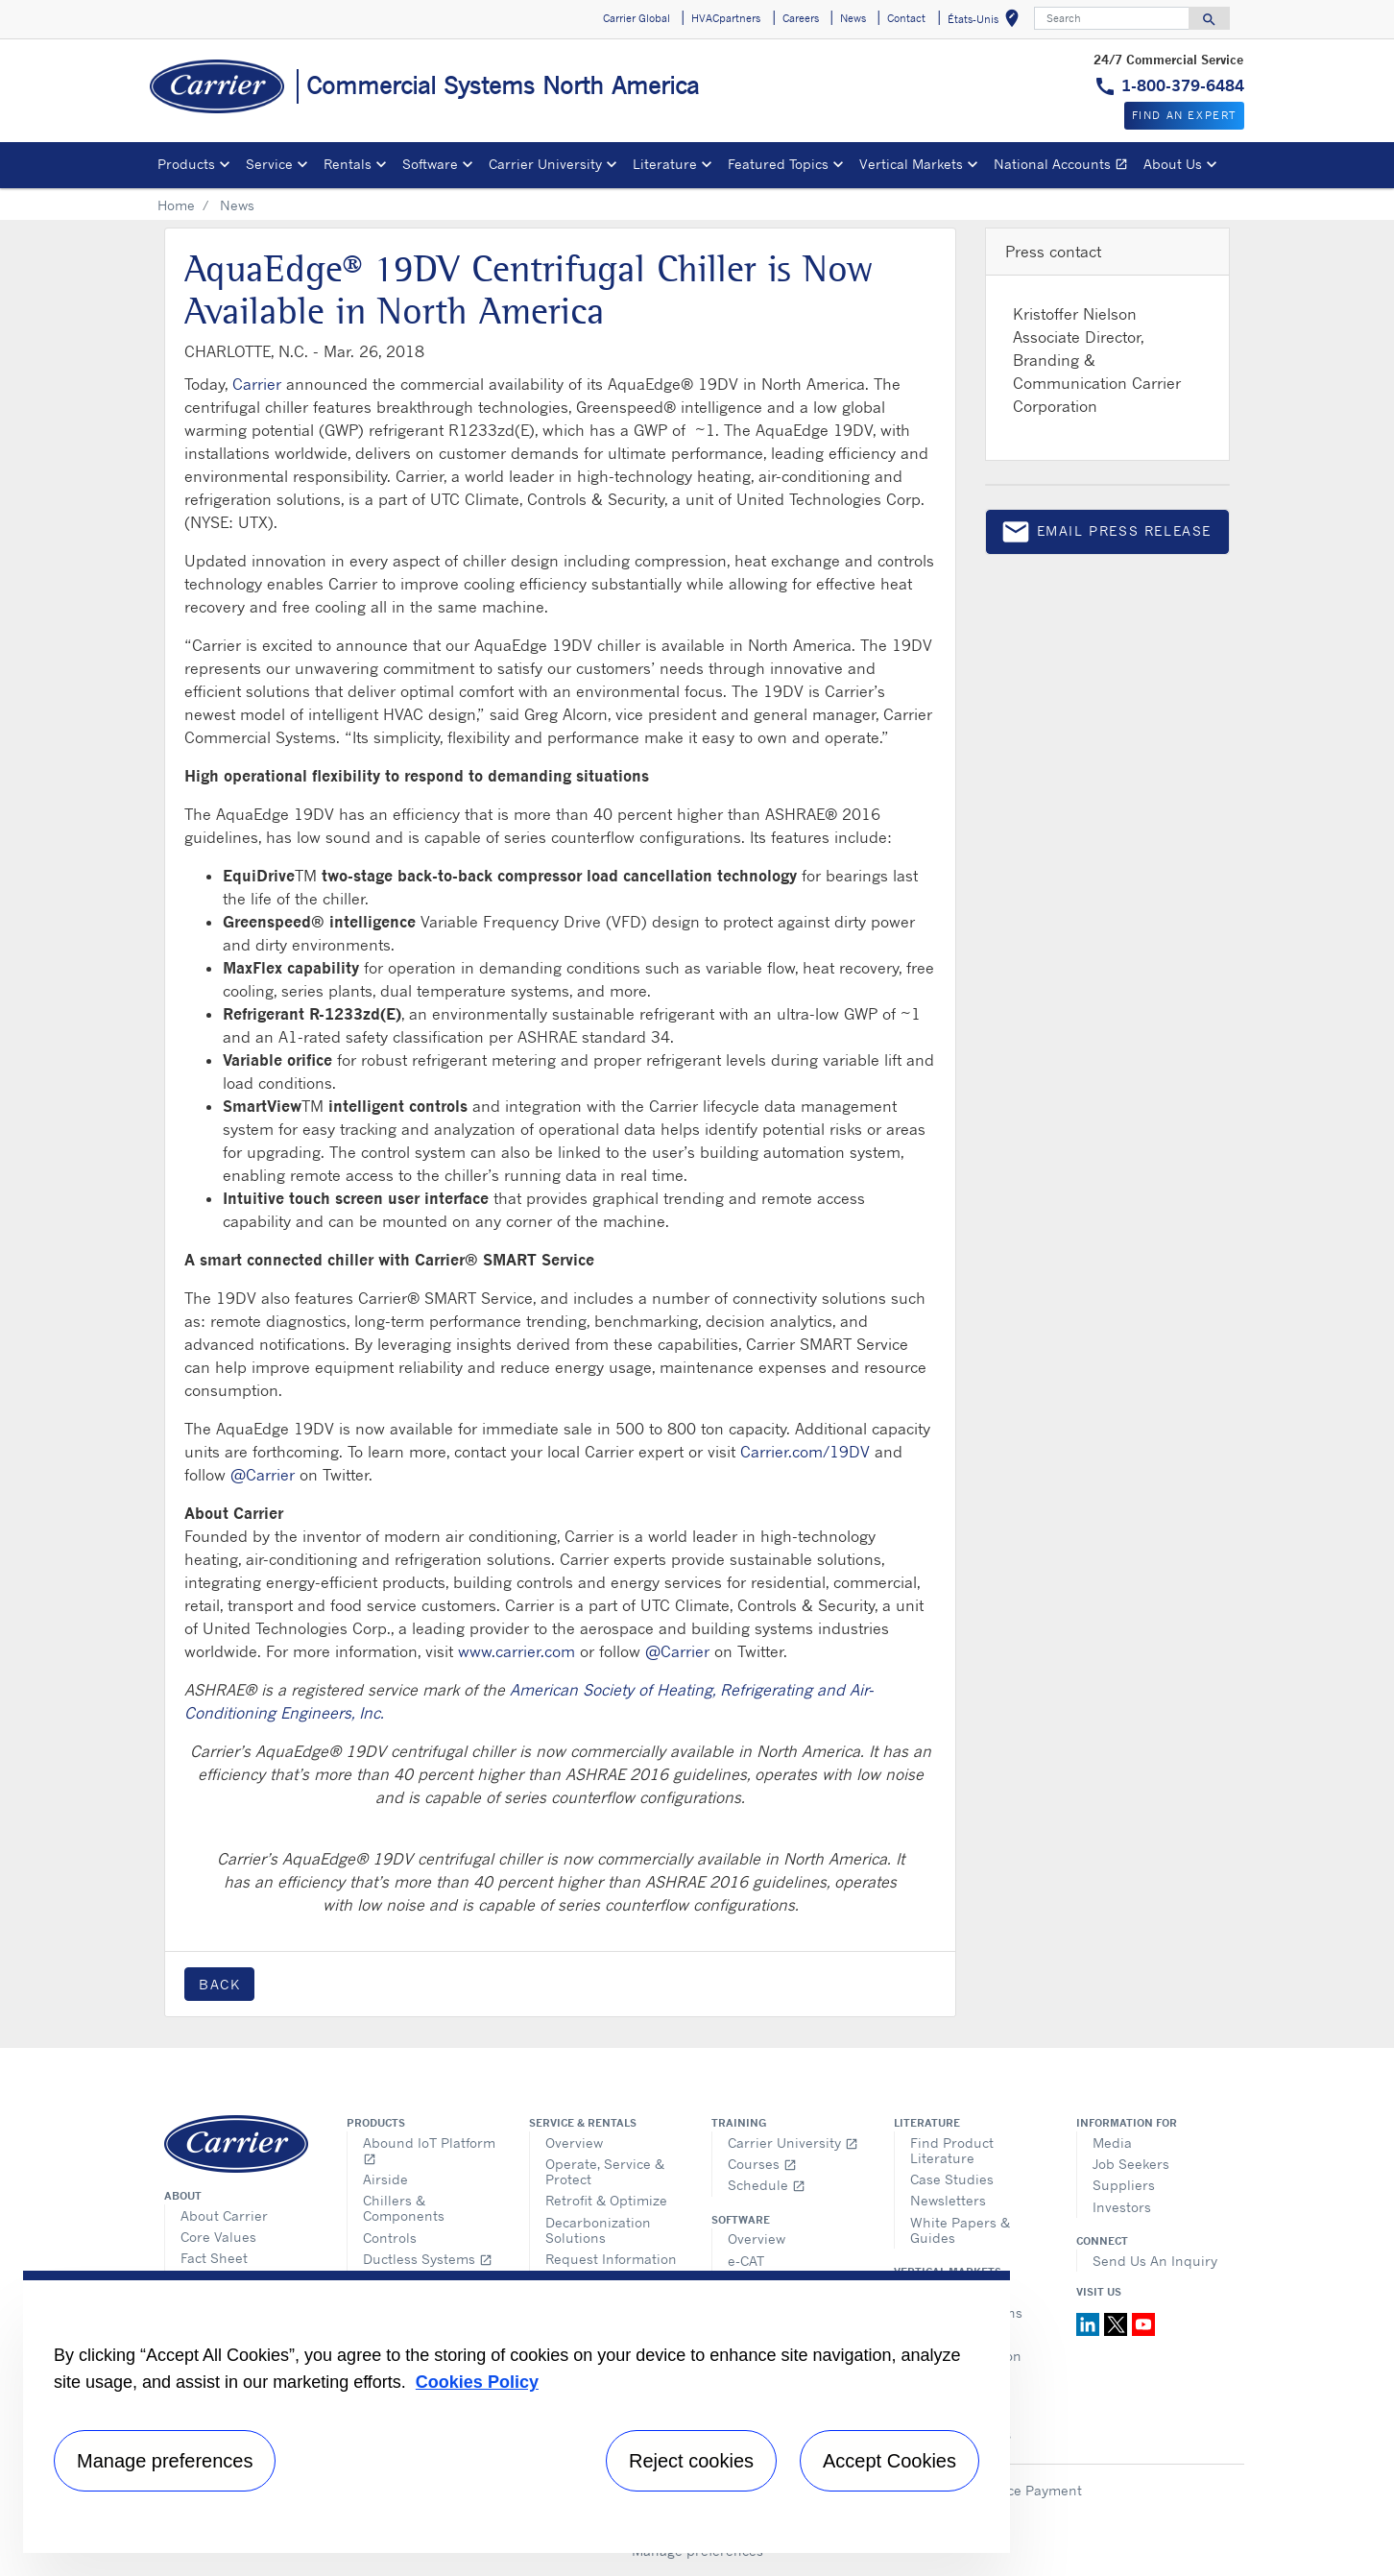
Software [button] (430, 164)
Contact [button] (906, 18)
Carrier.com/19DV (805, 1451)
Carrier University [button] (545, 164)
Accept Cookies (889, 2460)
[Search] (1112, 18)
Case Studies (952, 2179)
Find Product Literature (952, 2150)
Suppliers (1124, 2185)
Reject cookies (691, 2460)
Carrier (256, 384)
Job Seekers (1131, 2163)
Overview (574, 2142)
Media (1112, 2142)
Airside (385, 2179)
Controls (390, 2237)
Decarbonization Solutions (598, 2230)
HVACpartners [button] (725, 18)
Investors (1122, 2207)
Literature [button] (665, 164)
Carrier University (793, 2142)
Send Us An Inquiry (1155, 2260)
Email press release (1106, 535)
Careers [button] (800, 18)
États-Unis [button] (987, 22)
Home (176, 205)
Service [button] (269, 164)
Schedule (766, 2185)
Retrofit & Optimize (606, 2200)
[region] (516, 2412)
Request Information (611, 2259)
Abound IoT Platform (429, 2150)
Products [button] (186, 164)
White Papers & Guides (960, 2230)
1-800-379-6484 (1182, 85)
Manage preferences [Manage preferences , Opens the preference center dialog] (164, 2460)
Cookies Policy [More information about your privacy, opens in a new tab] (477, 2382)
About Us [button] (1172, 164)
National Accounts (1065, 167)
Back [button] (219, 1984)
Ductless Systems (428, 2259)
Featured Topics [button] (778, 164)
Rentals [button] (348, 164)
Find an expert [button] (1184, 115)
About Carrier (224, 2215)
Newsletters (948, 2200)
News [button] (853, 18)
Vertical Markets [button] (911, 164)
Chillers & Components (404, 2208)
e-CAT (746, 2260)
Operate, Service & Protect (604, 2171)
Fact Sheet (214, 2258)
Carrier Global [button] (636, 18)
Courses (762, 2163)
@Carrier (262, 1474)
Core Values (218, 2236)
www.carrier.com (516, 1651)
